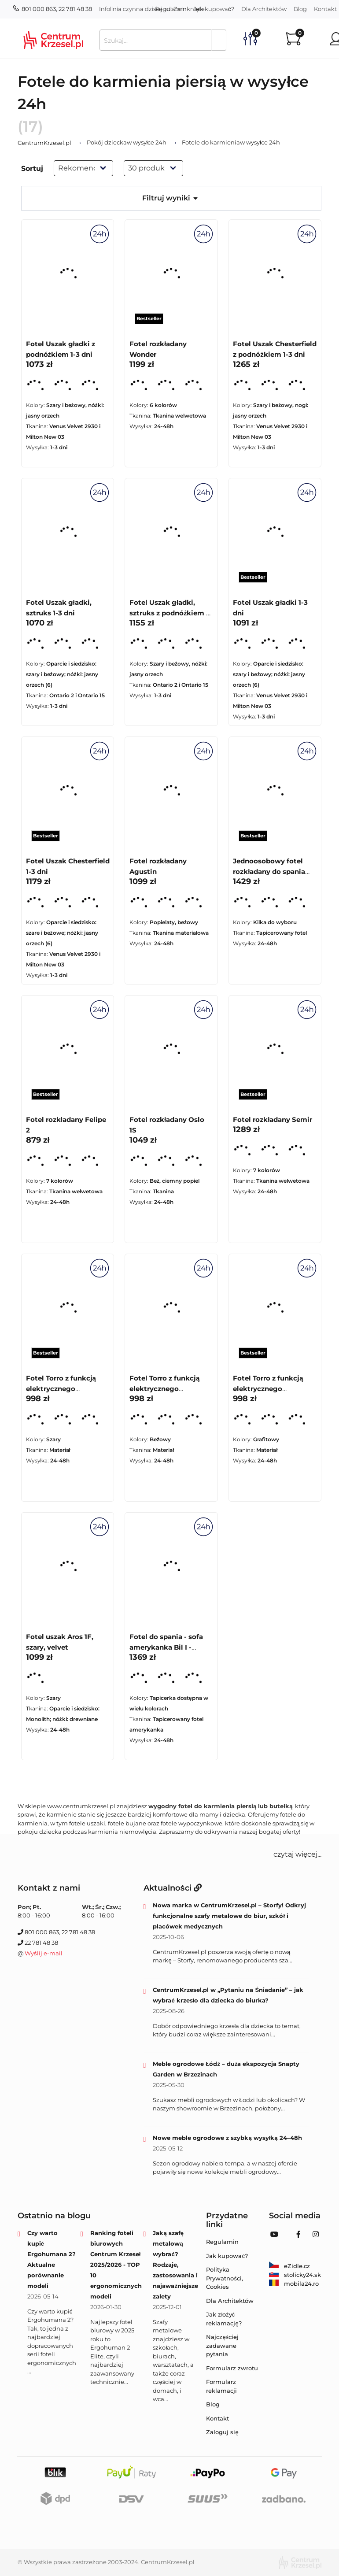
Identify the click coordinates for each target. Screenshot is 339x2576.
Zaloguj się (222, 2431)
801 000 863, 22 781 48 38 (52, 8)
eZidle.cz (289, 2265)
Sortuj (32, 168)
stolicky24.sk (295, 2274)
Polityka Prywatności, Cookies (224, 2278)
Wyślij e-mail (44, 1953)
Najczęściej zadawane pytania (222, 2345)
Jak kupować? (214, 8)
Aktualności (173, 1888)
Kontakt (217, 2418)
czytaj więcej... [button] (297, 1854)
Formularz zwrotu (232, 2368)
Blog (300, 8)
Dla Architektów (264, 8)
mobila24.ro (294, 2283)
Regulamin (171, 8)
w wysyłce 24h (127, 142)
